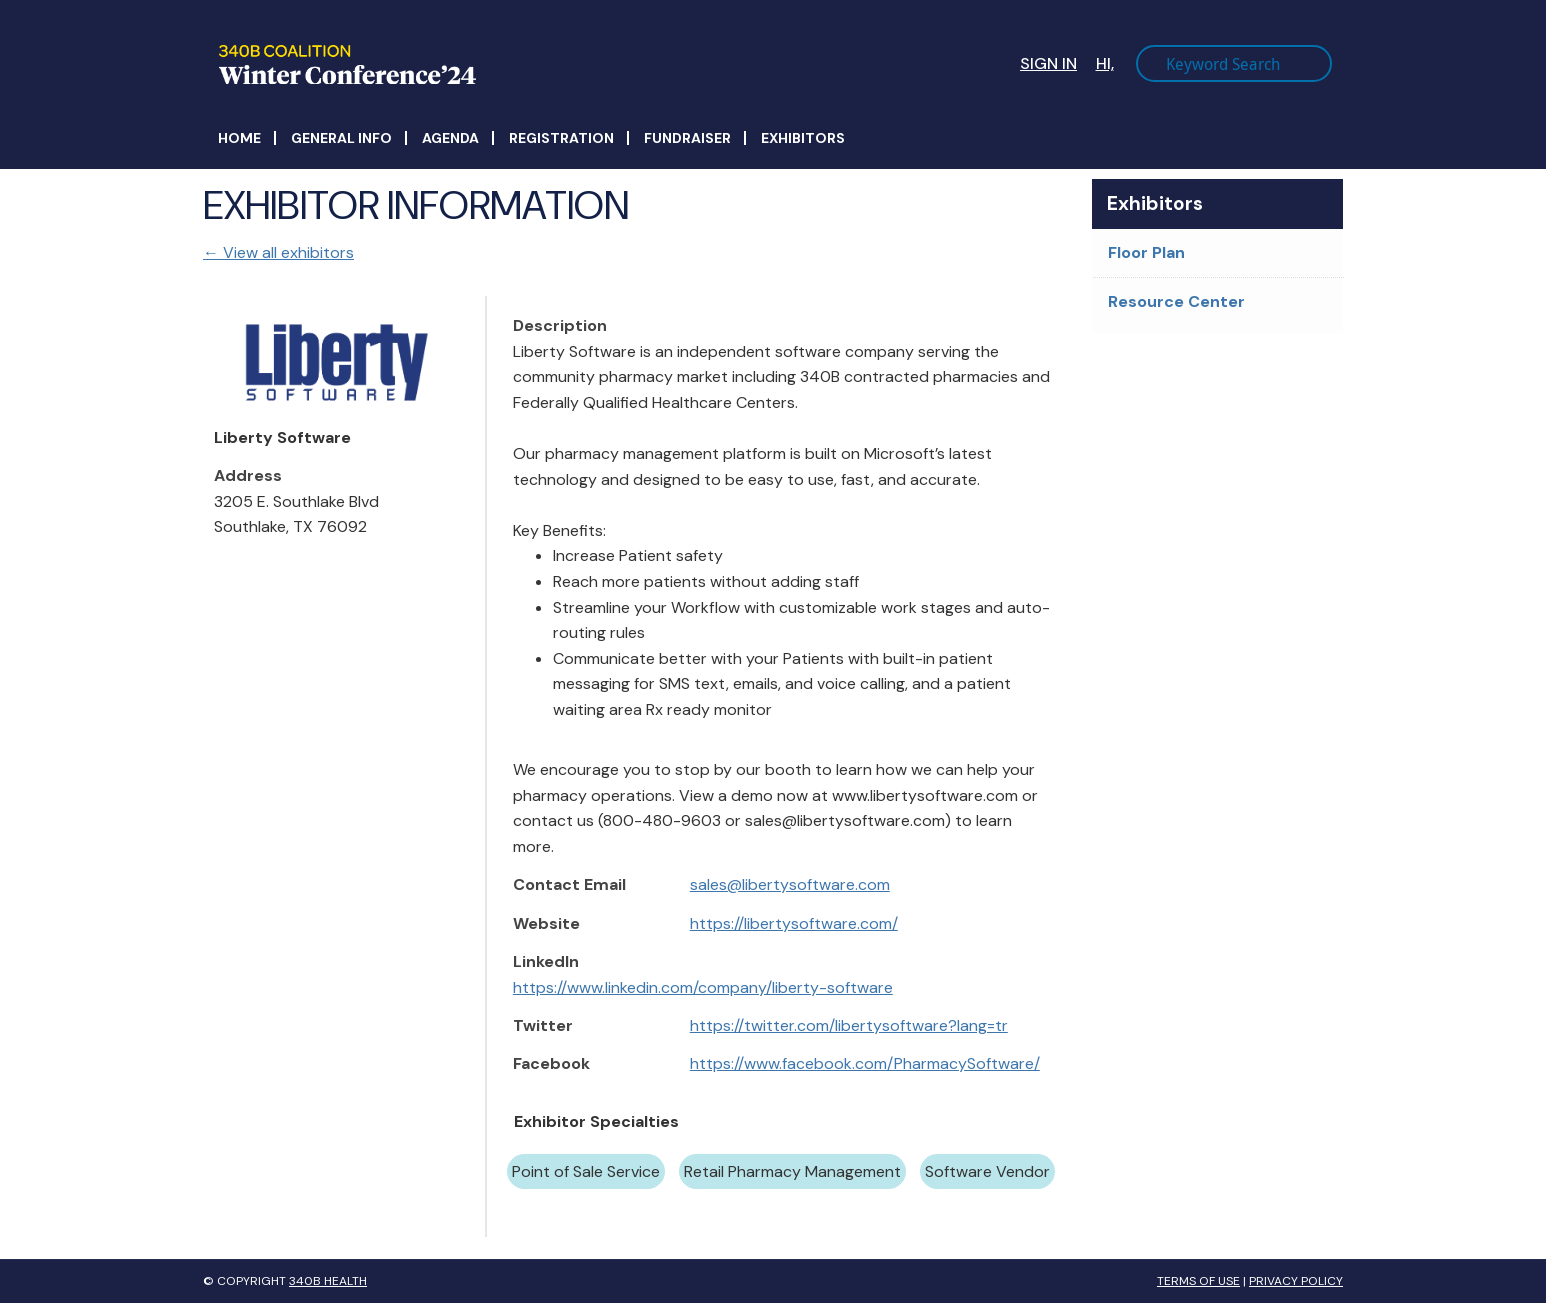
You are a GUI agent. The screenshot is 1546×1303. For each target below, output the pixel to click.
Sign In (1048, 63)
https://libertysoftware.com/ (794, 923)
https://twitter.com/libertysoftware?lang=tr (849, 1025)
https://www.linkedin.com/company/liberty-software (703, 987)
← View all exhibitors (278, 252)
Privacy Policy (1296, 1281)
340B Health (328, 1281)
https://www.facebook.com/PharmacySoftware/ (865, 1063)
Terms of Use (1198, 1281)
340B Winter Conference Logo (504, 64)
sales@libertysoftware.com (790, 884)
